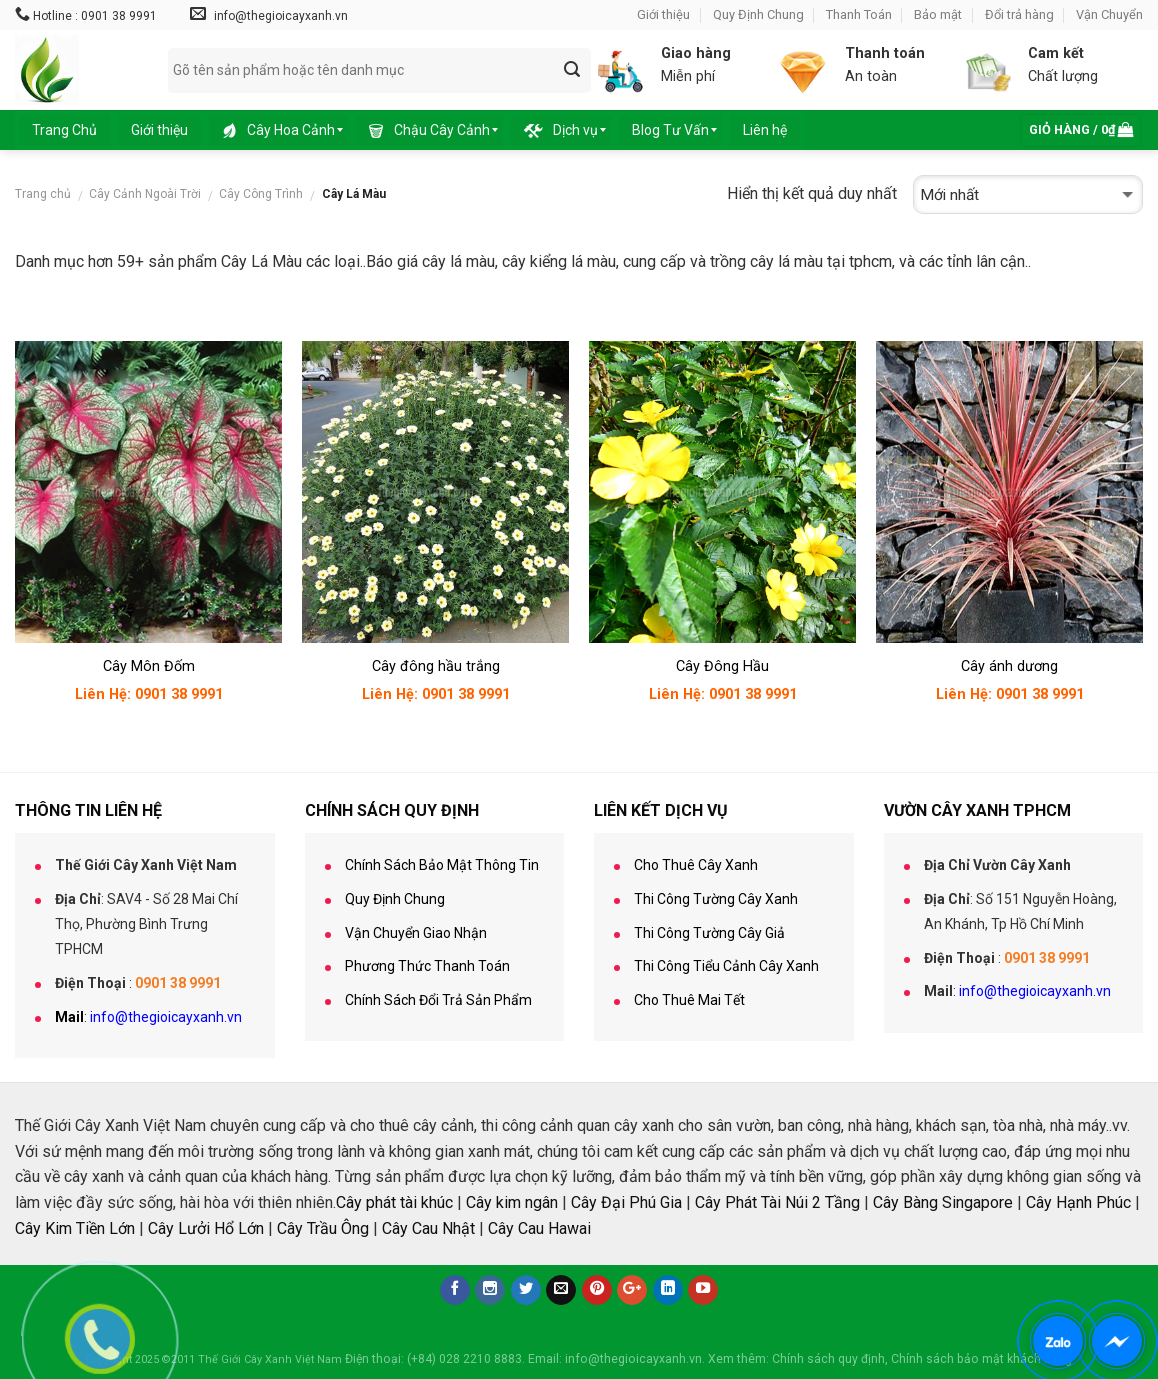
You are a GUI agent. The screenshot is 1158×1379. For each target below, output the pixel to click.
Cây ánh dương (1009, 666)
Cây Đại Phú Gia (626, 1202)
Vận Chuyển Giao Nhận (416, 933)
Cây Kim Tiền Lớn (75, 1228)
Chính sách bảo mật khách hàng (981, 1359)
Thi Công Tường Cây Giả (709, 933)
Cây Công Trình (261, 194)
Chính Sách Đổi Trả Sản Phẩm (438, 1000)
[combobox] (379, 70)
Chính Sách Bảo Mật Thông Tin (442, 865)
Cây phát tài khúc (394, 1202)
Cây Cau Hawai (539, 1228)
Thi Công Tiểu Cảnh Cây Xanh (726, 966)
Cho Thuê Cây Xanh (696, 865)
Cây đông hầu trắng (436, 666)
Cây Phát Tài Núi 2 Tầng (777, 1202)
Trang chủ (43, 194)
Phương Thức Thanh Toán (427, 966)
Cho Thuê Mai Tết (689, 1000)
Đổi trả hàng (1019, 14)
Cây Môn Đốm (149, 666)
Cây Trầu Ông (323, 1228)
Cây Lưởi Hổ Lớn (206, 1228)
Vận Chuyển (1109, 14)
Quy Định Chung (758, 14)
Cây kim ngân (512, 1202)
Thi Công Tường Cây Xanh (716, 899)
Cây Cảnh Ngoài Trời (145, 194)
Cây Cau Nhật (428, 1228)
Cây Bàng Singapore (943, 1202)
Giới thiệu (663, 14)
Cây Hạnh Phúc (1078, 1202)
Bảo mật (938, 14)
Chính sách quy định (828, 1359)
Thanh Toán (859, 14)
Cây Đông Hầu (722, 666)
